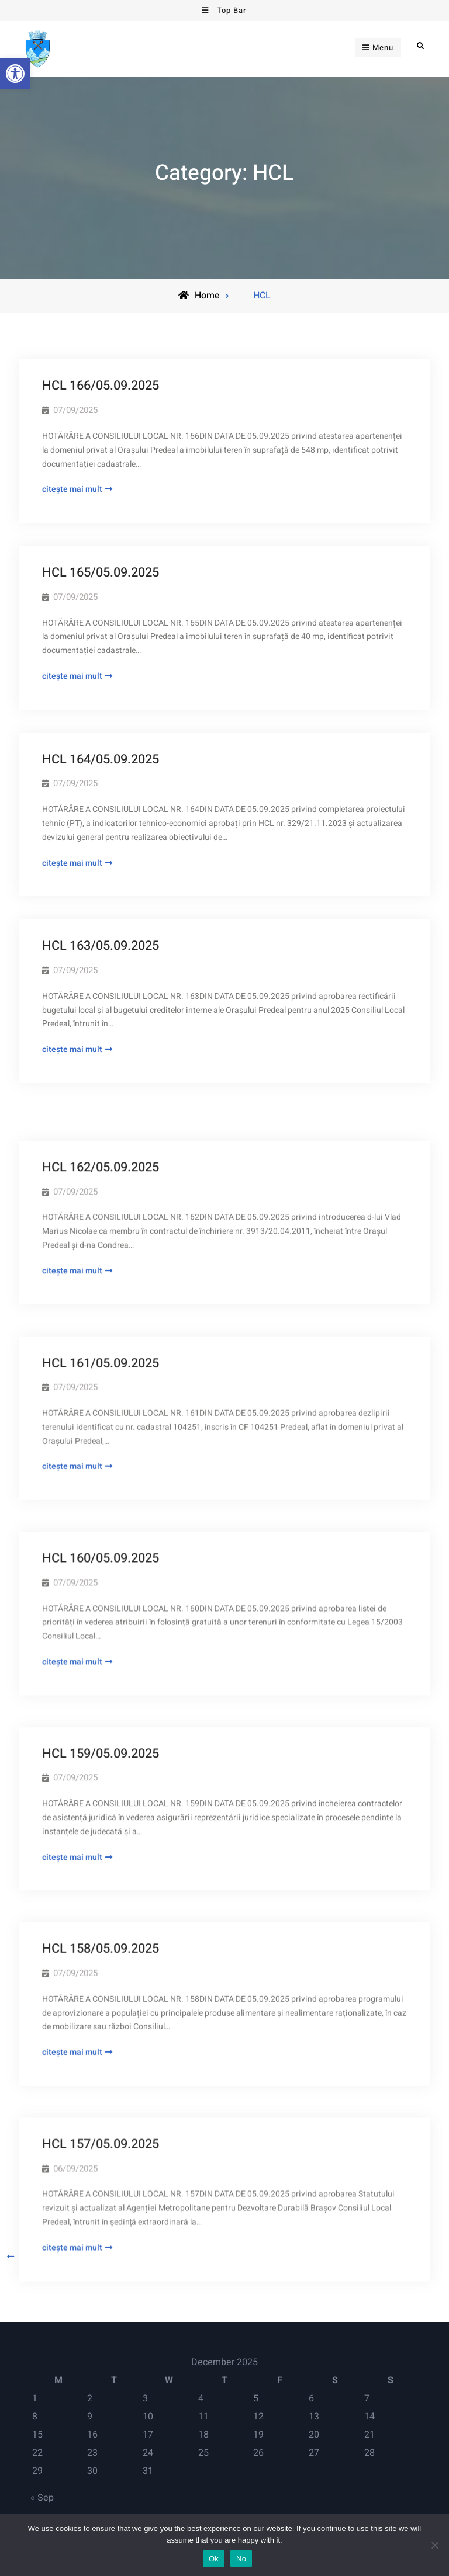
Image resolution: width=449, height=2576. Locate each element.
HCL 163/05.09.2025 (100, 945)
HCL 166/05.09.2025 (100, 385)
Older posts (40, 2257)
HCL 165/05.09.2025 (100, 572)
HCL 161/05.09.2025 (100, 1319)
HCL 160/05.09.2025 (100, 1506)
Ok (214, 2558)
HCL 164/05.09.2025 (100, 759)
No (241, 2558)
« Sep (42, 2498)
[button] (15, 73)
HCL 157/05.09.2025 (100, 2066)
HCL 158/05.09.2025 (100, 1879)
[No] (434, 2545)
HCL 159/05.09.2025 (100, 1692)
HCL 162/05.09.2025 (100, 1132)
